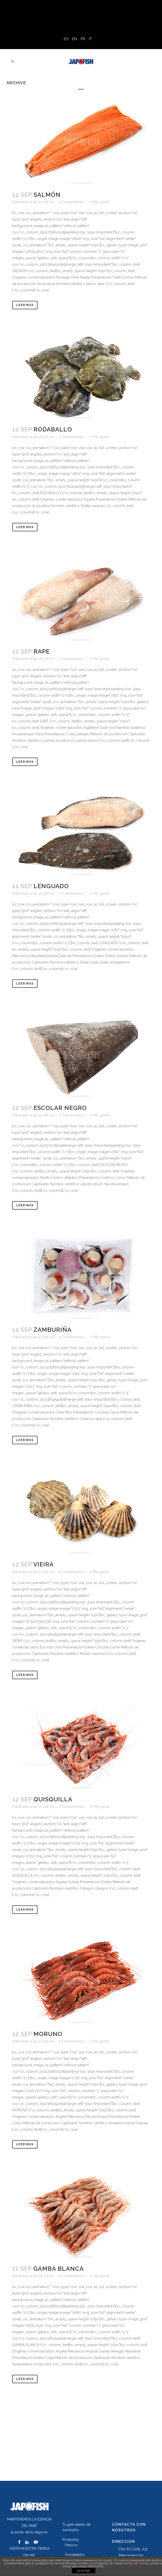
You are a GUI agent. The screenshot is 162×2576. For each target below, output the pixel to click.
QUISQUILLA (53, 1799)
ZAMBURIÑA (53, 1329)
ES (66, 39)
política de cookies (136, 2563)
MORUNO (48, 2034)
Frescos (71, 2545)
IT (90, 39)
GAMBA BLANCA (58, 2268)
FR (83, 39)
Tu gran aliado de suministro (76, 2527)
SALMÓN (47, 194)
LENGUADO (51, 886)
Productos (70, 2540)
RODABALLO (53, 429)
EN (74, 39)
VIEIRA (43, 1564)
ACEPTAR (83, 2570)
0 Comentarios (71, 202)
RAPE (42, 651)
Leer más (25, 305)
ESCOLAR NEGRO (60, 1107)
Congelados (75, 2555)
